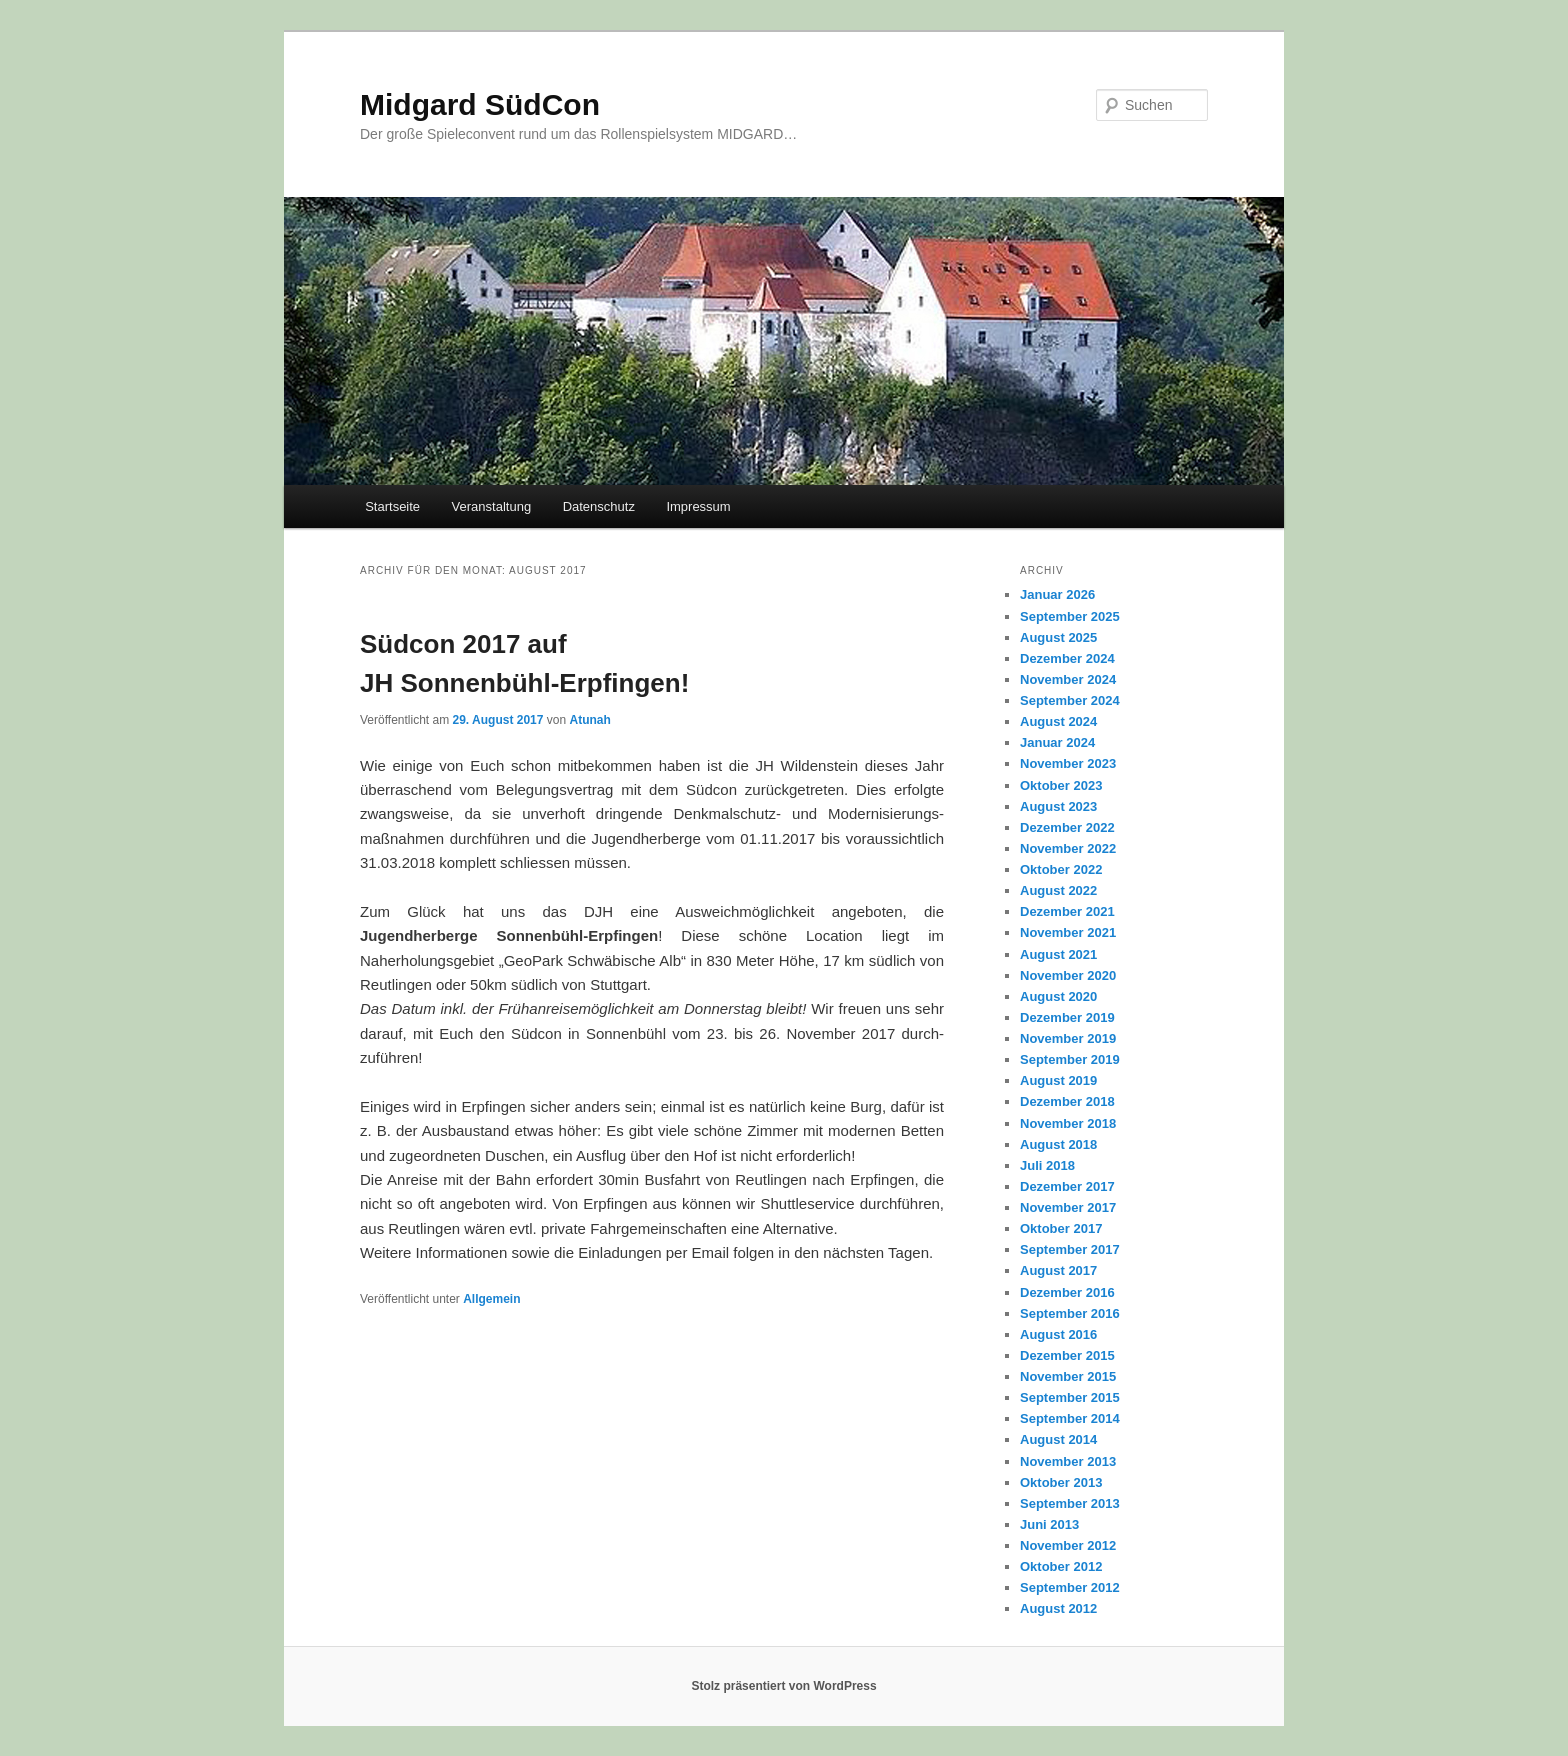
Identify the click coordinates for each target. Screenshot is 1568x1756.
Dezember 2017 (1067, 1186)
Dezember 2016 (1067, 1292)
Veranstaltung (492, 506)
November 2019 (1068, 1038)
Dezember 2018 (1067, 1101)
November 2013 (1068, 1461)
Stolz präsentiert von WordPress (783, 1686)
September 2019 (1070, 1059)
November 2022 (1068, 848)
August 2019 (1058, 1080)
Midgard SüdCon (480, 104)
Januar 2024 (1057, 742)
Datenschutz (599, 506)
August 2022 (1058, 890)
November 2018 (1068, 1123)
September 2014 (1070, 1418)
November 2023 (1068, 763)
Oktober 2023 (1061, 785)
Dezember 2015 (1067, 1355)
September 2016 (1070, 1313)
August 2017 (1058, 1270)
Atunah (589, 720)
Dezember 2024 (1067, 658)
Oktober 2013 (1061, 1482)
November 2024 (1068, 679)
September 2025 (1070, 616)
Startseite (392, 506)
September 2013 (1070, 1503)
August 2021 (1058, 954)
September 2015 (1070, 1397)
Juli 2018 (1047, 1165)
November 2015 (1068, 1376)
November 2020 (1068, 975)
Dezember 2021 (1067, 911)
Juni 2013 (1049, 1524)
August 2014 (1058, 1439)
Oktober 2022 (1061, 869)
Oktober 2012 (1061, 1566)
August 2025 (1058, 637)
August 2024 (1058, 721)
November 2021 (1068, 932)
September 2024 (1070, 700)
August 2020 (1058, 996)
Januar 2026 (1057, 594)
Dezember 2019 (1067, 1017)
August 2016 (1058, 1334)
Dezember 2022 (1067, 827)
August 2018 (1058, 1144)
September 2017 (1070, 1249)
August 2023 (1058, 806)
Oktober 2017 (1061, 1228)
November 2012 (1068, 1545)
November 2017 (1068, 1207)
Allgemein (491, 1299)
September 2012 (1070, 1587)
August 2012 (1058, 1608)
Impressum (698, 506)
